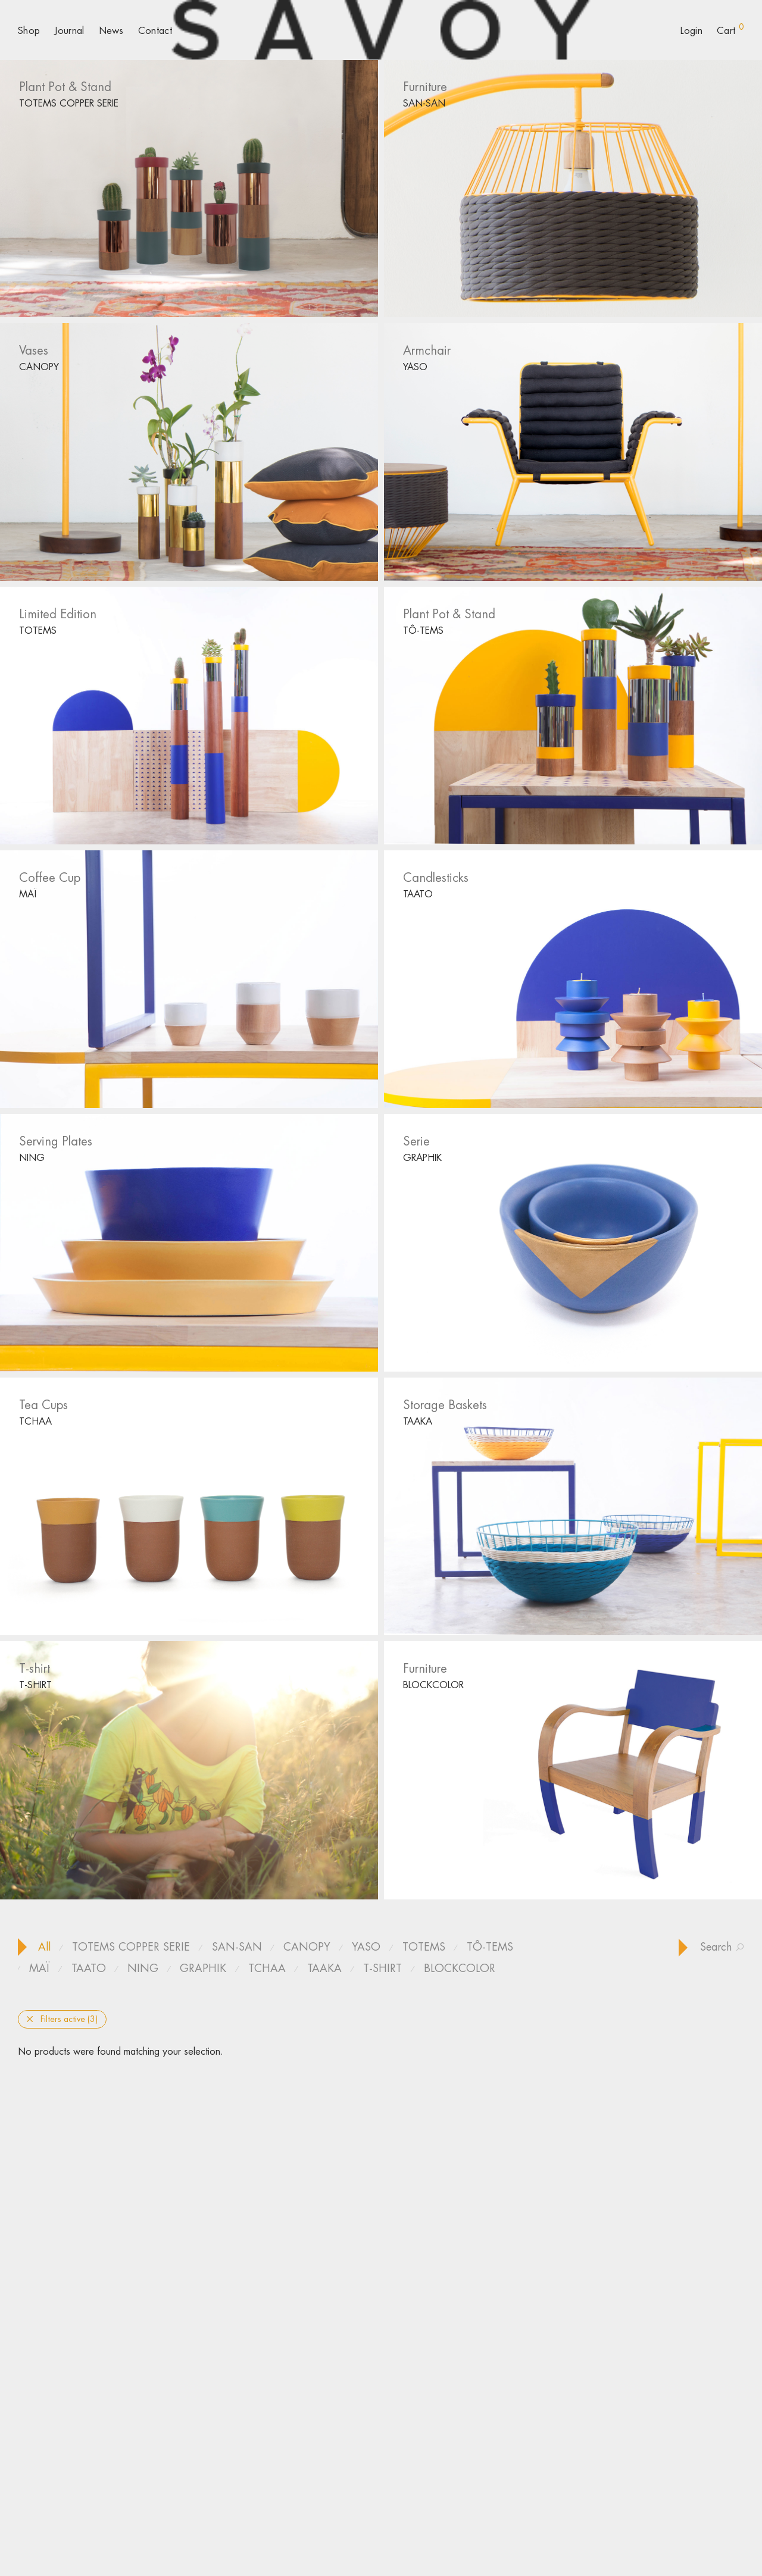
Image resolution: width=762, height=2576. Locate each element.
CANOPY (39, 367)
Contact (155, 30)
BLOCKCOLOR (433, 1685)
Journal (69, 30)
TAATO (418, 894)
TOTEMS (38, 630)
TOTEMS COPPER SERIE (68, 103)
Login (691, 30)
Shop (29, 30)
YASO (415, 367)
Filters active (62, 2019)
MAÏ (27, 894)
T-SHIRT (35, 1685)
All (44, 1947)
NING (32, 1157)
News (111, 30)
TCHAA (35, 1421)
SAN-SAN (424, 103)
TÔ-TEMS (423, 630)
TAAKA (417, 1421)
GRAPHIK (422, 1157)
